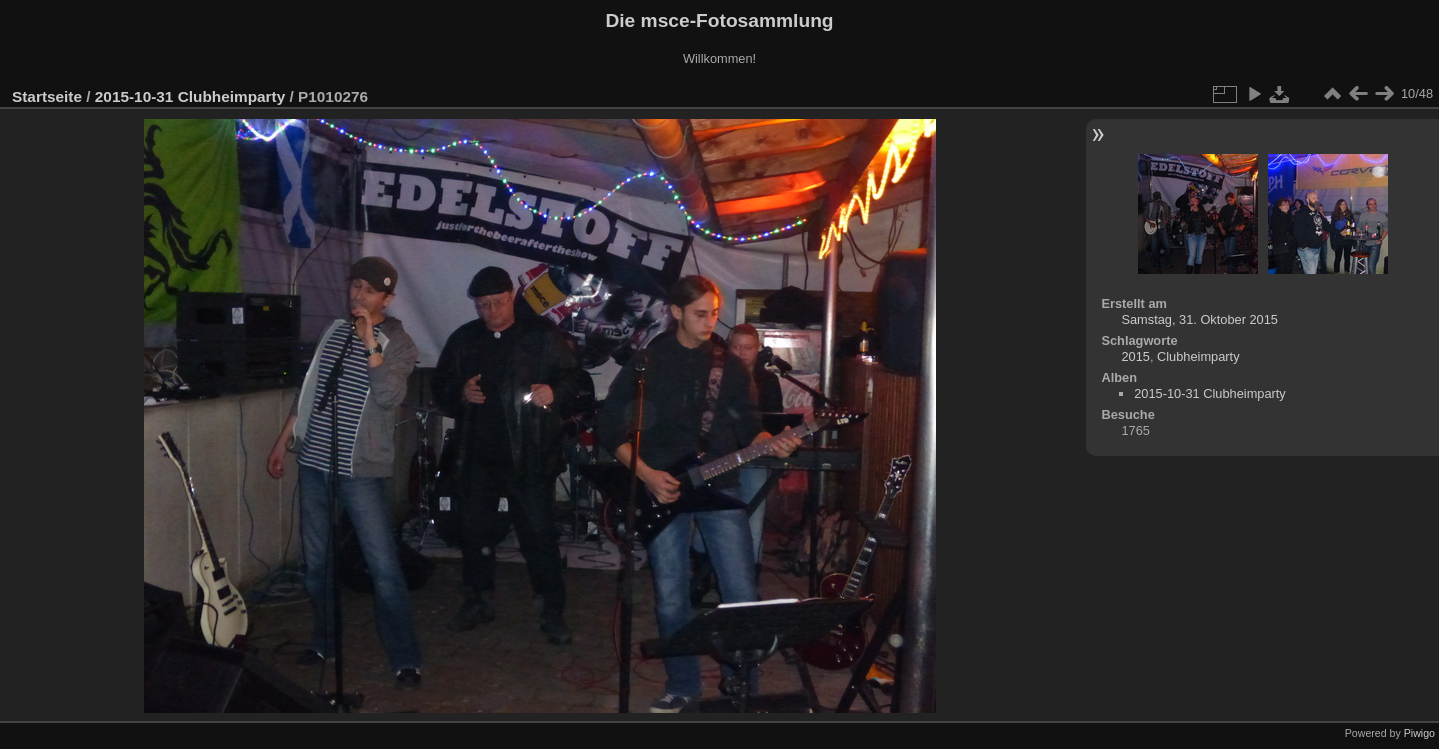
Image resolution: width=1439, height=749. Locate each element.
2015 (1135, 356)
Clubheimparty (1198, 356)
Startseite (47, 96)
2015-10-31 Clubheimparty (190, 96)
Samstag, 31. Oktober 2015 (1199, 319)
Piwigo (1419, 733)
